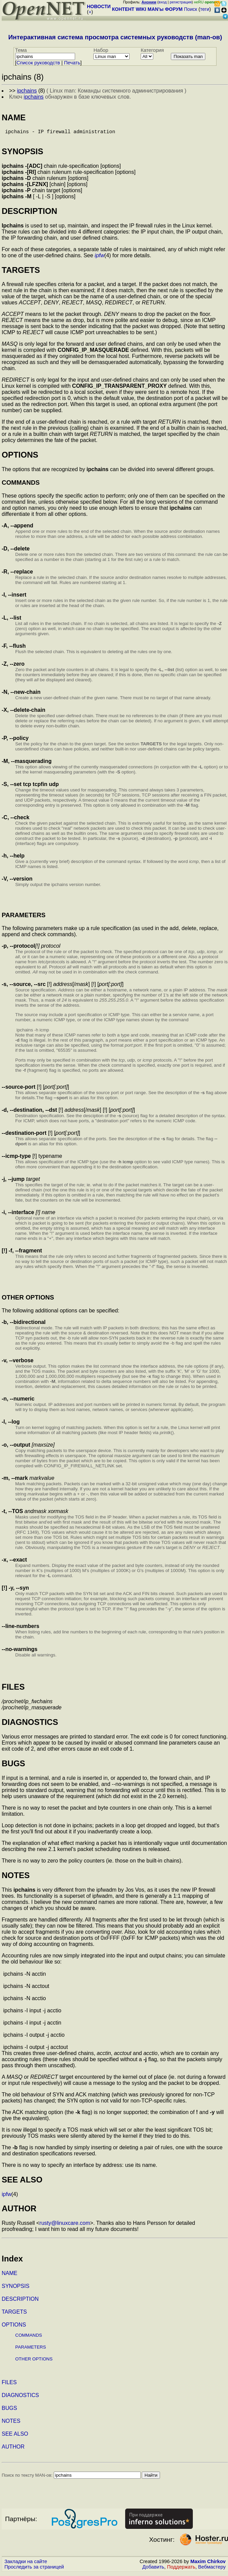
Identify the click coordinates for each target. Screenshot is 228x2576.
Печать (72, 62)
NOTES (11, 2424)
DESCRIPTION (20, 2302)
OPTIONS (14, 2327)
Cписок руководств (38, 62)
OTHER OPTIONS (33, 2361)
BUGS (9, 2411)
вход (163, 2)
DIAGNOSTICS (20, 2398)
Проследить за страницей (34, 2569)
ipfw (99, 258)
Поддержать (181, 2569)
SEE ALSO (15, 2436)
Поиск (190, 9)
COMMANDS (28, 2337)
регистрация (181, 2)
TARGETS (14, 2314)
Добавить (153, 2569)
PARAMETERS (30, 2349)
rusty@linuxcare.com (65, 2226)
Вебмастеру (212, 2569)
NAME (9, 2276)
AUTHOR (13, 2449)
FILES (9, 2385)
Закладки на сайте (25, 2564)
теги (204, 9)
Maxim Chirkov (208, 2564)
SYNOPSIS (15, 2289)
